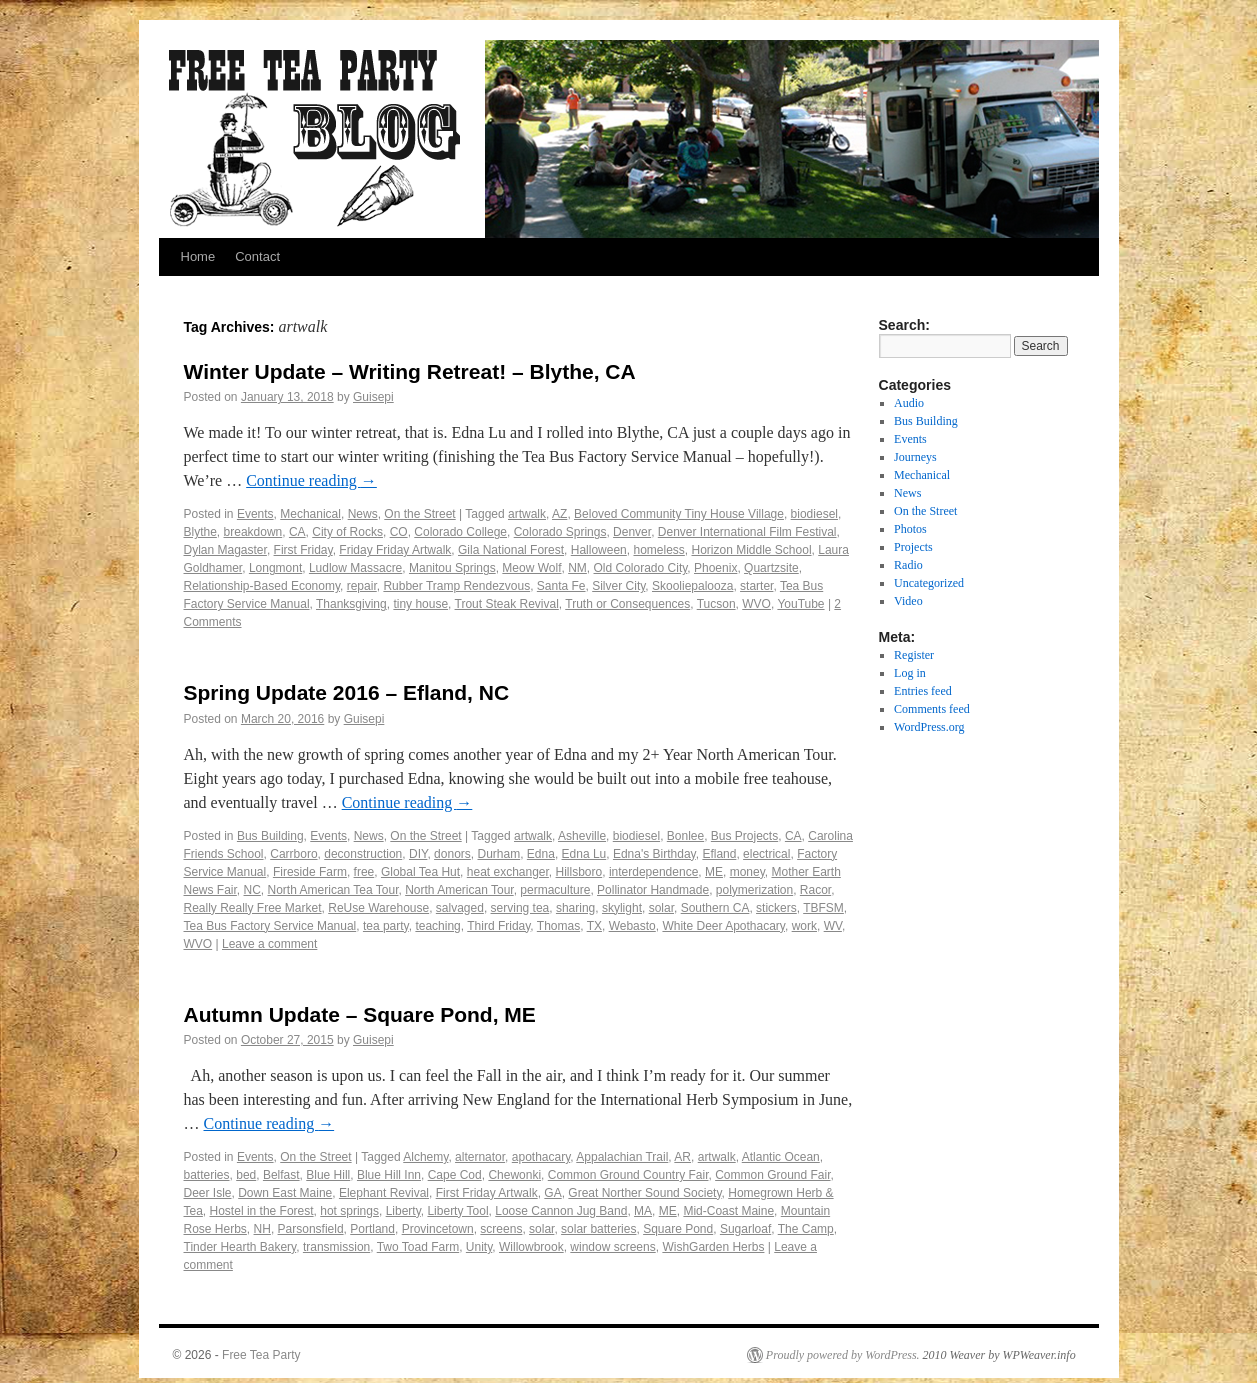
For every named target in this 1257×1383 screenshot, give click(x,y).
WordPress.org (929, 727)
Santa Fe (561, 586)
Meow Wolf (531, 568)
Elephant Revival (384, 1193)
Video (908, 601)
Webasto (632, 926)
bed (246, 1175)
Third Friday (498, 926)
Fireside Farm (310, 872)
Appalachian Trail (622, 1157)
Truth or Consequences (627, 604)
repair (362, 586)
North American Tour (459, 890)
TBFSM (823, 908)
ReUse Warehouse (378, 908)
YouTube (800, 604)
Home (198, 256)
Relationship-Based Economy (262, 586)
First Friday (303, 550)
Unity (479, 1247)
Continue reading (311, 480)
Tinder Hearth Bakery (240, 1247)
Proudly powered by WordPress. (843, 1355)
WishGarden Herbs (713, 1247)
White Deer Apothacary (723, 926)
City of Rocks (347, 532)
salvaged (460, 908)
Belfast (281, 1175)
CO (399, 532)
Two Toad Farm (418, 1247)
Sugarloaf (745, 1229)
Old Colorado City (641, 568)
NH (262, 1229)
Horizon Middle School (752, 550)
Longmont (275, 568)
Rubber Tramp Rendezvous (456, 586)
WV (833, 926)
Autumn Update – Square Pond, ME (360, 1014)
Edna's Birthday (654, 854)
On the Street (419, 514)
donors (452, 854)
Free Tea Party (261, 1355)
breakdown (253, 532)
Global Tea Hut (420, 872)
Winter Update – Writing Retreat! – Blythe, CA (410, 371)
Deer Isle (208, 1193)
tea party (386, 926)
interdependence (653, 872)
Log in (910, 673)
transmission (336, 1247)
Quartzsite (771, 568)
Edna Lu (584, 854)
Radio (908, 565)
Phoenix (715, 568)
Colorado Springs (560, 532)
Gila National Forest (511, 550)
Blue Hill (328, 1175)
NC (252, 890)
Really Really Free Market (253, 908)
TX (594, 926)
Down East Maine (285, 1193)
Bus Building (270, 836)
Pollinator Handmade (653, 890)
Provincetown (438, 1229)
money (747, 872)
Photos (910, 529)
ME (714, 872)
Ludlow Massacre (355, 568)
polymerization (754, 890)
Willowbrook (531, 1247)
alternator (480, 1157)
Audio (909, 403)
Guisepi (373, 397)
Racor (815, 890)
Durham (498, 854)
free (364, 872)
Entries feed (923, 691)
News (363, 514)
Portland (372, 1229)
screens (501, 1229)
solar (661, 908)
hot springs (349, 1211)
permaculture (555, 890)
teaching (437, 926)
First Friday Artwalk (487, 1193)
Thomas (558, 926)
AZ (559, 514)
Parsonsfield (311, 1229)
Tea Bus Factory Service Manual (270, 926)
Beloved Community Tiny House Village (679, 514)
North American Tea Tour (333, 890)
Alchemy (425, 1157)
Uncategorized (929, 583)
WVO (756, 604)
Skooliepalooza (692, 586)
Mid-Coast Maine (728, 1211)
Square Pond (678, 1229)
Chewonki (514, 1175)
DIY (418, 854)
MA (643, 1211)
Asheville (582, 836)
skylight (622, 908)
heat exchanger (508, 872)
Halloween (599, 550)
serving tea (520, 908)
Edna (541, 854)
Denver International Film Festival (747, 532)
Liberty (403, 1211)
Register (914, 655)
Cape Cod (455, 1175)
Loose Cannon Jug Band (561, 1211)
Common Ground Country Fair (628, 1175)
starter (756, 586)
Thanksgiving (351, 604)
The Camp (806, 1229)
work (804, 926)
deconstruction (363, 854)
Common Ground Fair (772, 1175)
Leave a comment (269, 944)
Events (255, 514)
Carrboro (293, 854)
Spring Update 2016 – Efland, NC (347, 692)
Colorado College (460, 532)
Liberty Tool (457, 1211)
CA (297, 532)
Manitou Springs (452, 568)
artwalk (527, 514)
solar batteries (598, 1229)
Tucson (716, 604)
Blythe (200, 532)
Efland (719, 854)
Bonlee (685, 836)
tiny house (420, 604)
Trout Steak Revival (507, 604)
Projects (913, 547)
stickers (776, 908)
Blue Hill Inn (389, 1175)
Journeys (915, 457)
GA (552, 1193)
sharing (575, 908)
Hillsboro (579, 872)
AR (682, 1157)
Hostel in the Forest (262, 1211)
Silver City (618, 586)
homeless (658, 550)
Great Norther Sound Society (644, 1193)
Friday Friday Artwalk (395, 550)
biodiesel (814, 514)
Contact (257, 256)
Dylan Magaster (225, 550)
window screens (612, 1247)
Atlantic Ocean (781, 1157)
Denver (632, 532)
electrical (766, 854)
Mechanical (310, 514)
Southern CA (715, 908)
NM (577, 568)
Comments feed (932, 709)
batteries (207, 1175)
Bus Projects (744, 836)
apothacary (541, 1157)
